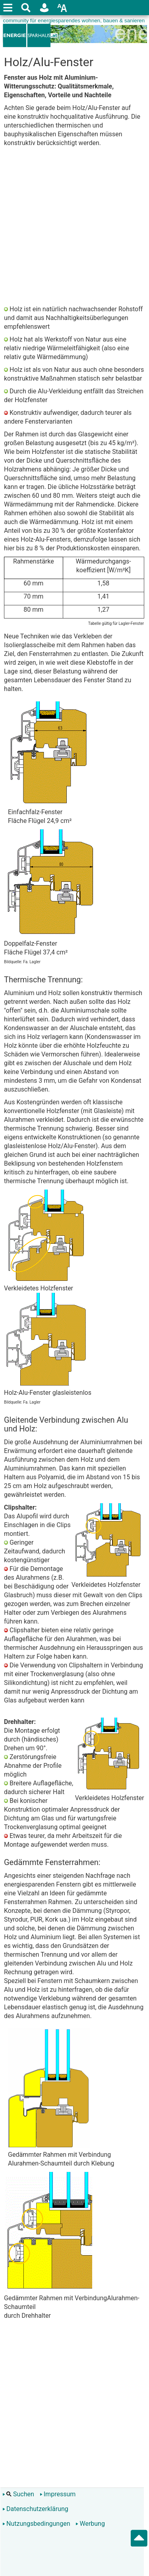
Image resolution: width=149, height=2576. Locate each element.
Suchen (18, 2494)
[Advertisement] (74, 226)
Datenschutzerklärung (35, 2509)
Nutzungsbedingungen (36, 2523)
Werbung (89, 2523)
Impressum (58, 2494)
